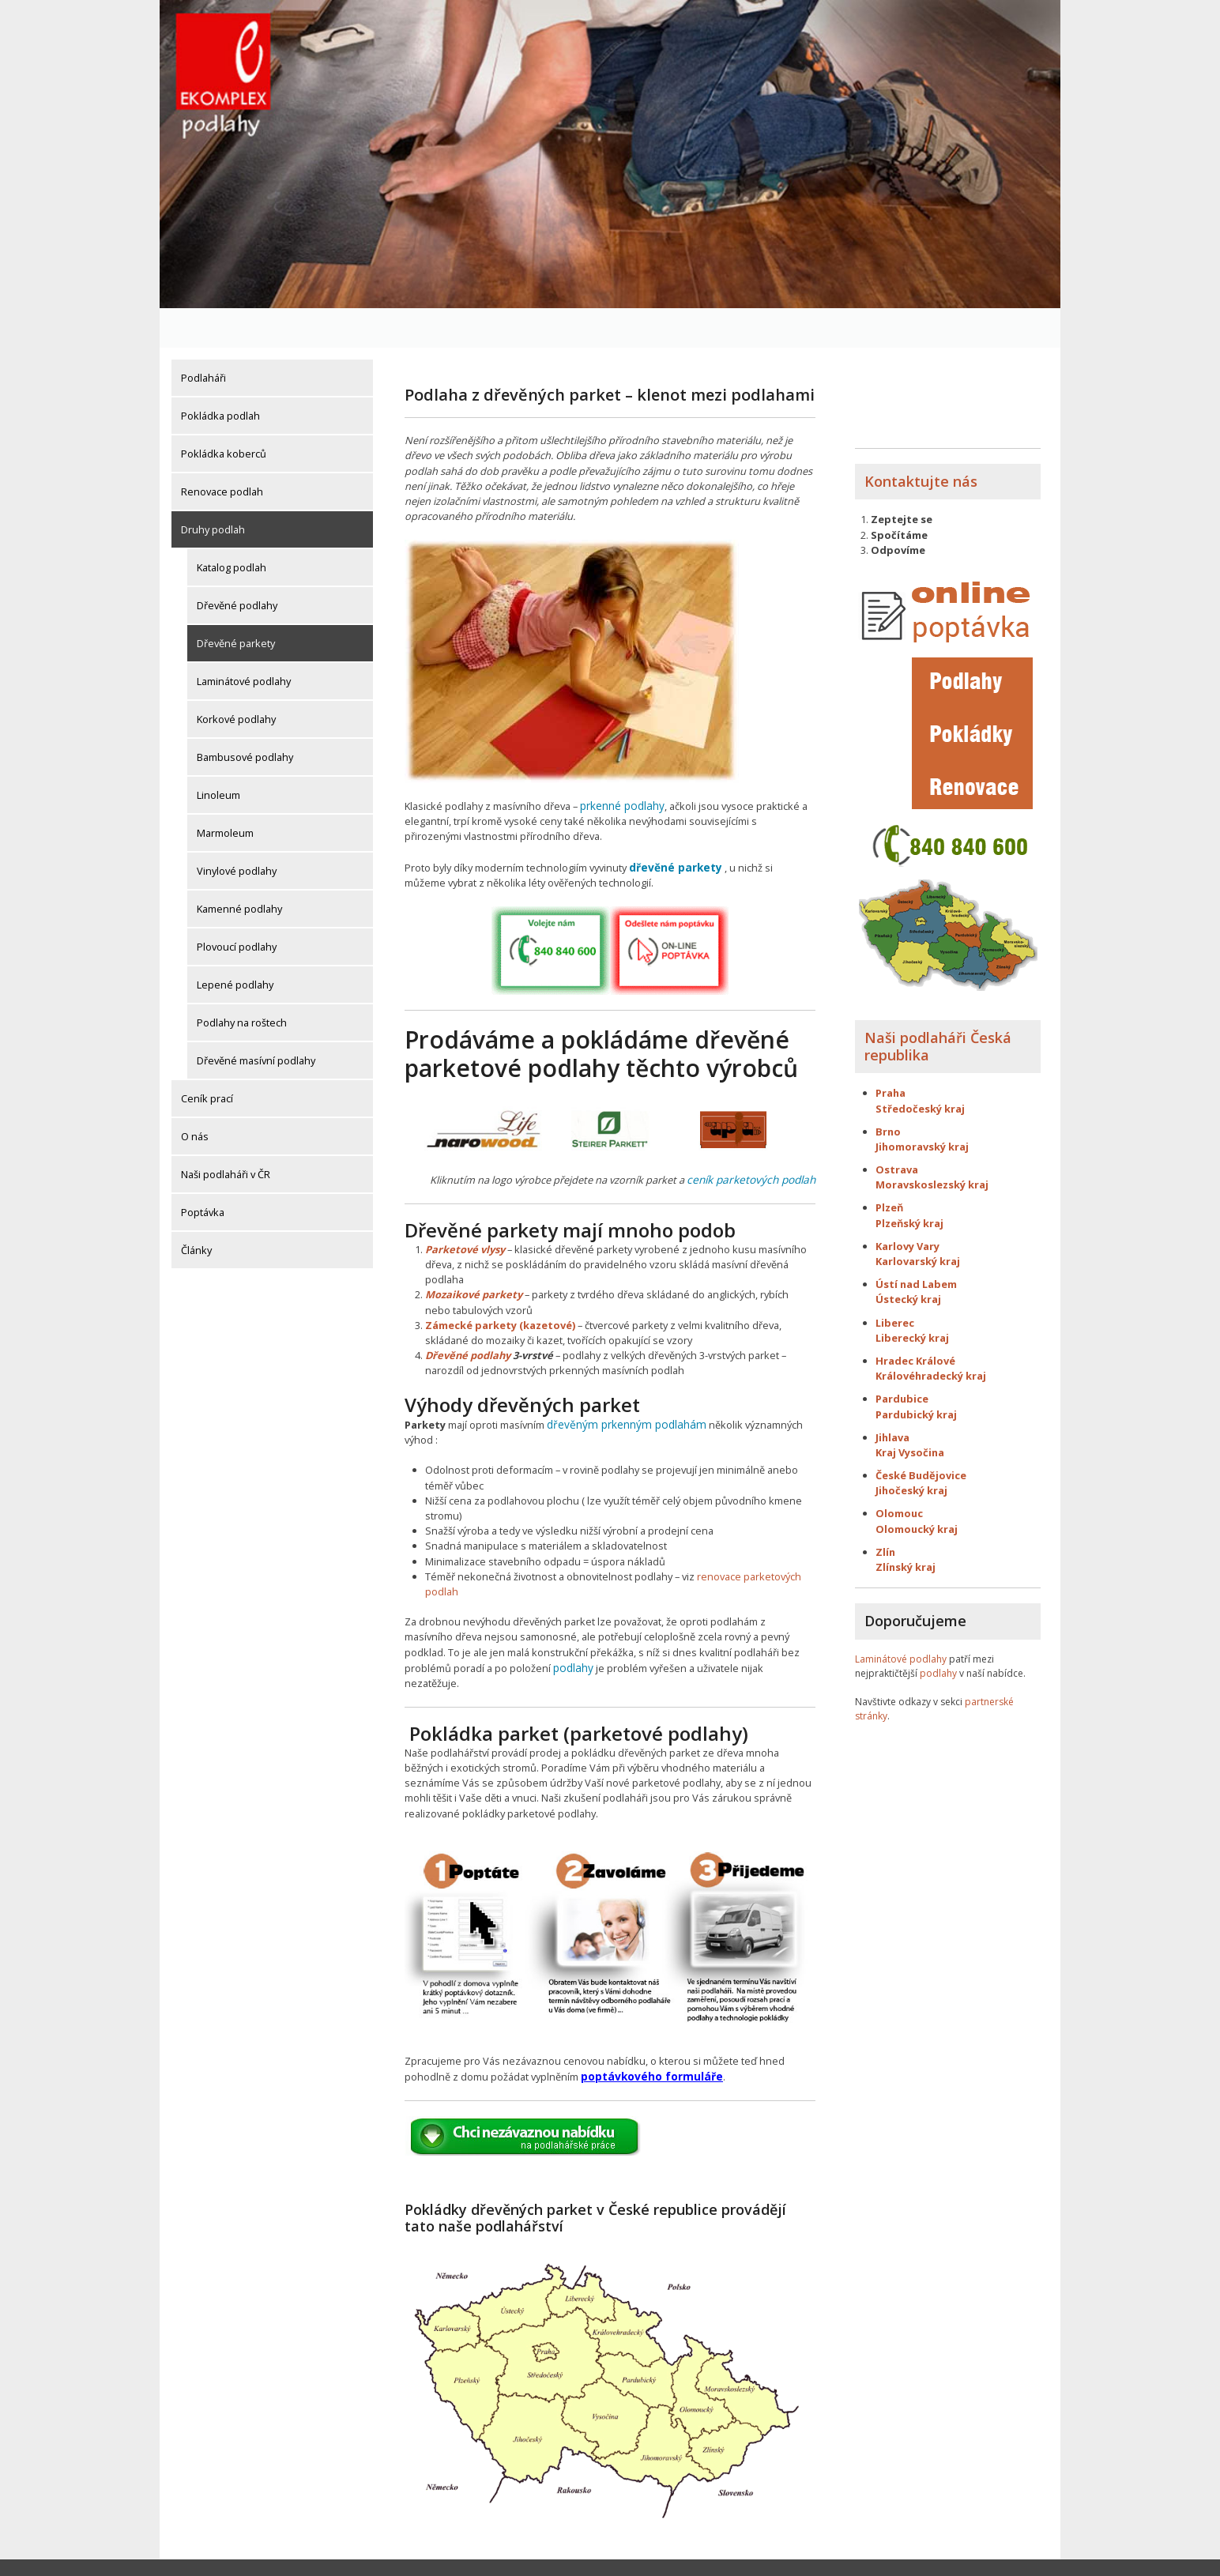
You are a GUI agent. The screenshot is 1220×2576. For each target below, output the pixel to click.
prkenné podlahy (620, 766)
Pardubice (901, 1360)
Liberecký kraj (912, 1298)
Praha (890, 1054)
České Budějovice (920, 1436)
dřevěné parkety (672, 826)
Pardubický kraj (916, 1375)
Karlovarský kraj (917, 1222)
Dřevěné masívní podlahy (256, 1021)
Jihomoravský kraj (922, 1107)
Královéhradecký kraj (930, 1336)
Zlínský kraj (905, 1527)
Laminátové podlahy (244, 642)
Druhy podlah (213, 490)
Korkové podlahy (236, 679)
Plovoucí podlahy (237, 907)
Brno (888, 1092)
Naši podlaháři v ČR (225, 1135)
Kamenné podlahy (239, 869)
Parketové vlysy (465, 1206)
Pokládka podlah (220, 376)
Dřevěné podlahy (237, 566)
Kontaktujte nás (920, 441)
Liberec (894, 1283)
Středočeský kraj (920, 1069)
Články (196, 1210)
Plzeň (889, 1169)
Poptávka (202, 1173)
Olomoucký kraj (916, 1489)
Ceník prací (207, 1059)
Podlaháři (203, 338)
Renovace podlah (222, 452)
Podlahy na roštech (242, 983)
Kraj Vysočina (909, 1413)
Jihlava (892, 1398)
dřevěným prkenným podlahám (620, 1381)
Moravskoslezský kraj (933, 1145)
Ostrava (896, 1130)
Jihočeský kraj (911, 1451)
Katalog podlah (231, 528)
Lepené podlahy (235, 945)
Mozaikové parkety (473, 1252)
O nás (195, 1097)
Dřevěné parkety (236, 604)
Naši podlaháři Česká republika (937, 1007)
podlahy (572, 1624)
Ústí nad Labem (916, 1244)
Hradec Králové (915, 1321)
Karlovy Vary (907, 1206)
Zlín (885, 1512)
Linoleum (218, 755)
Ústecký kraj (908, 1260)
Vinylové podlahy (237, 831)
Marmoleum (225, 793)
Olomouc (899, 1474)
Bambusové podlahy (245, 717)
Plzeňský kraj (909, 1184)
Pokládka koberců (223, 414)
